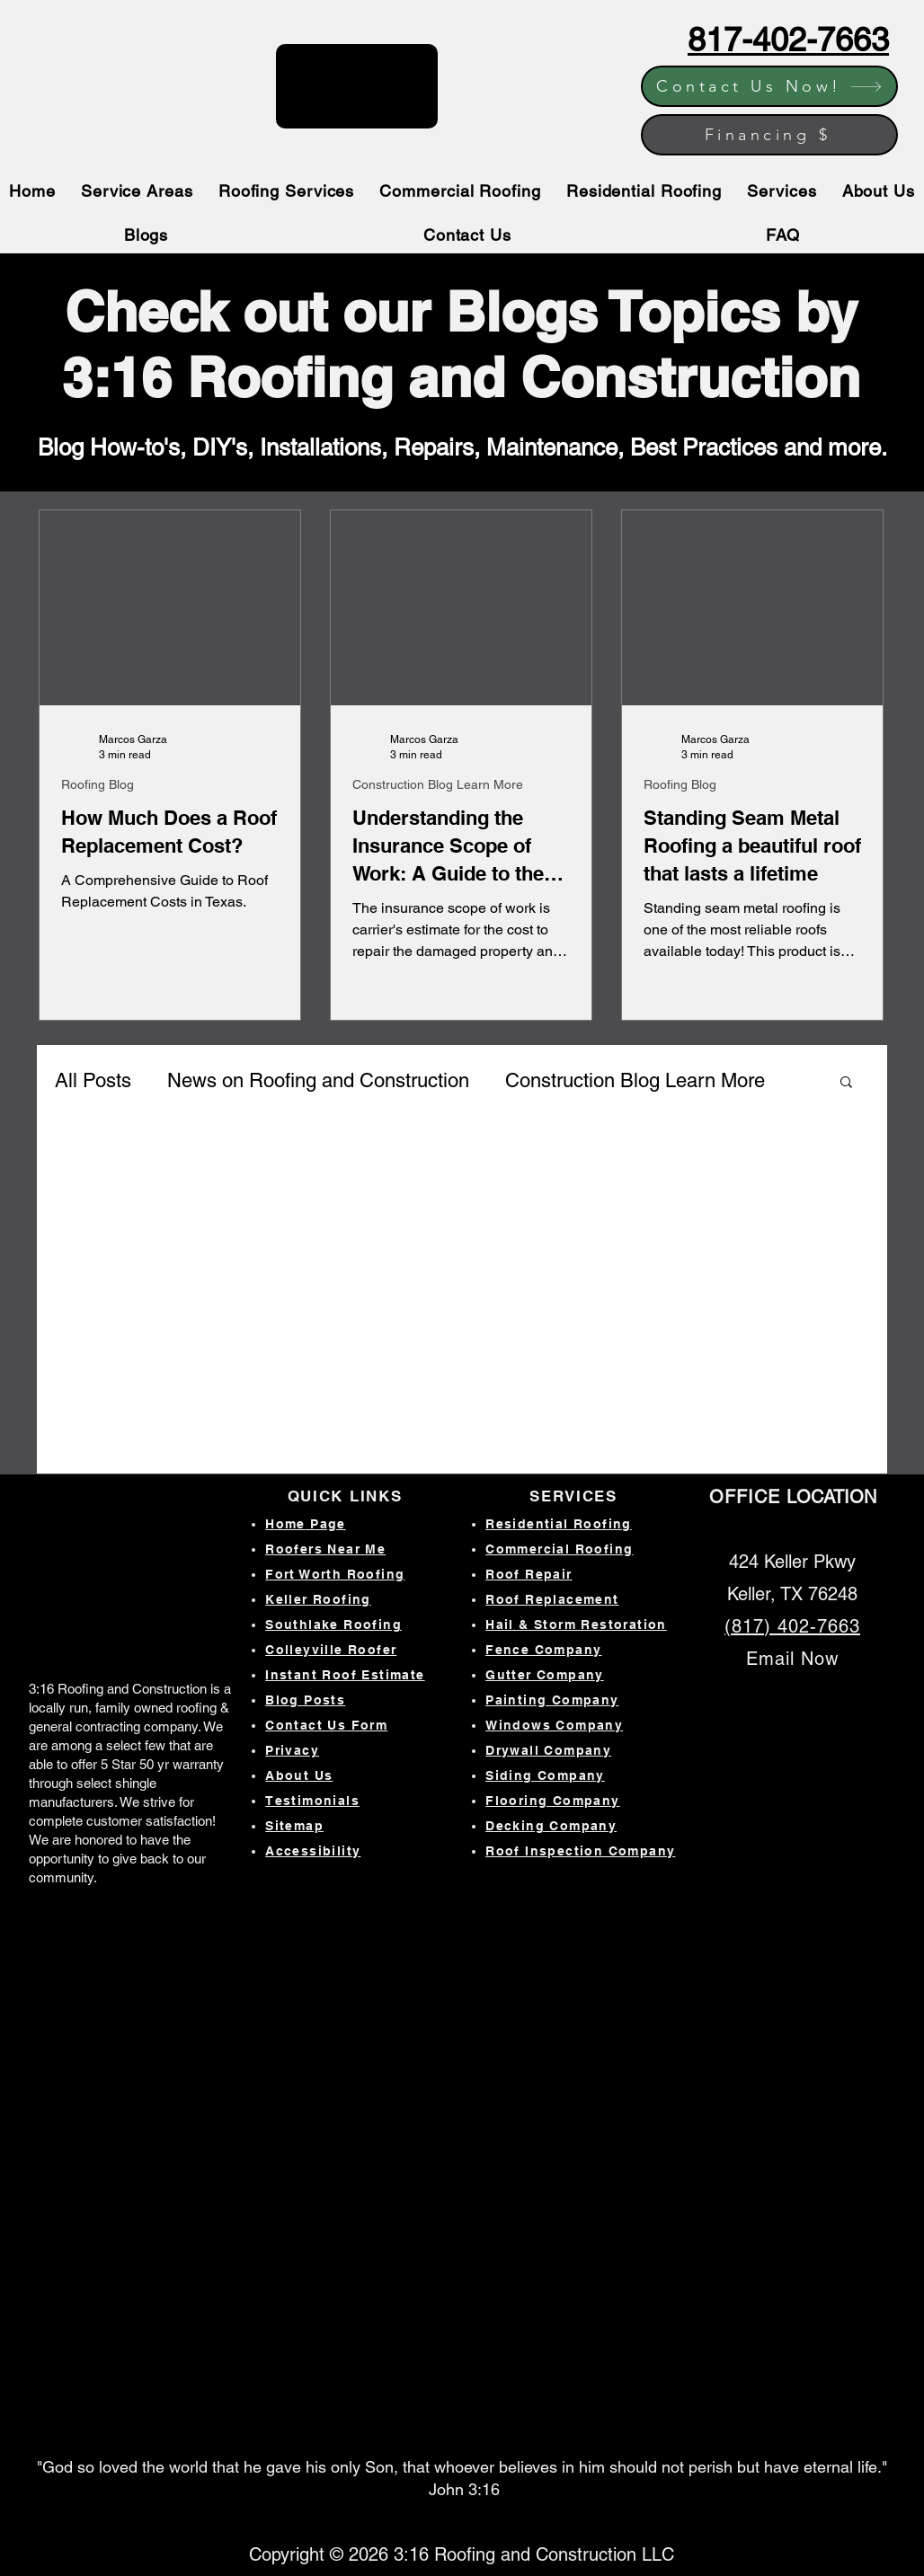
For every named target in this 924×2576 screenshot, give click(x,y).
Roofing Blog (97, 784)
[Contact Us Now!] (769, 86)
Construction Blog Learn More (437, 784)
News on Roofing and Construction (318, 1080)
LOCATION (792, 1497)
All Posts (93, 1080)
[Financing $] (769, 134)
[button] (846, 1083)
